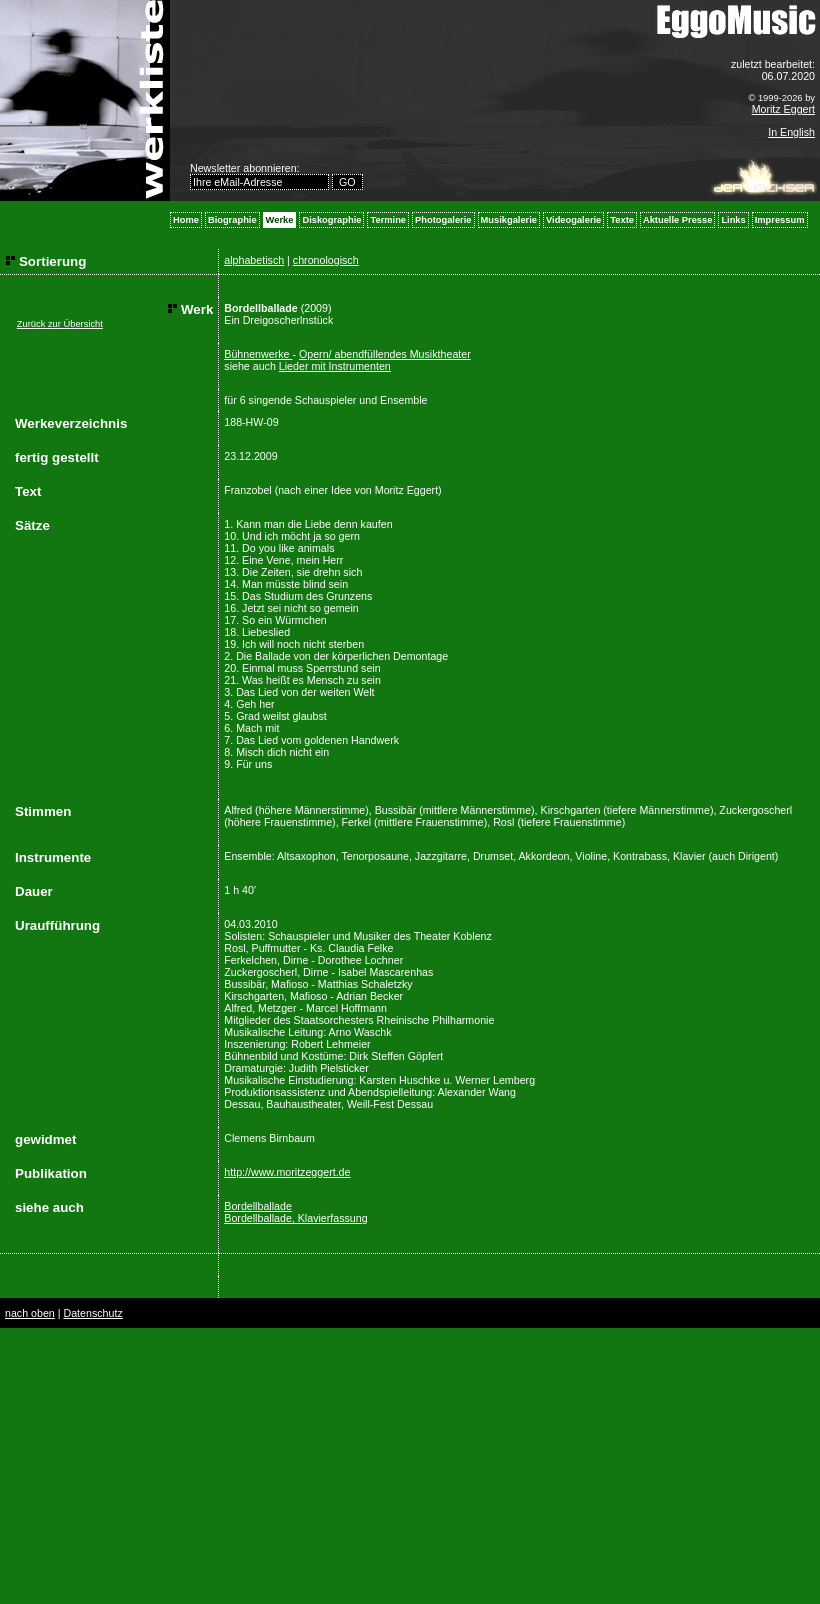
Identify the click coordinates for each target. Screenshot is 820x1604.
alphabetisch (254, 260)
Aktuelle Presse (677, 220)
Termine (388, 220)
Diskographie (331, 220)
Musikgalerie (509, 220)
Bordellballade (258, 1206)
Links (733, 220)
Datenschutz (92, 1313)
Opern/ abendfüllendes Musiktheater (385, 354)
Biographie (232, 220)
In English (791, 132)
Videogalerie (573, 220)
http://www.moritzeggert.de (287, 1172)
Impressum (780, 220)
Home (186, 220)
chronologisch (326, 260)
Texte (622, 220)
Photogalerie (443, 220)
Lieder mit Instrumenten (335, 366)
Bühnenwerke (258, 354)
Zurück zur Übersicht (60, 324)
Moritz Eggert (783, 109)
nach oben (30, 1313)
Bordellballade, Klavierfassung (295, 1218)
